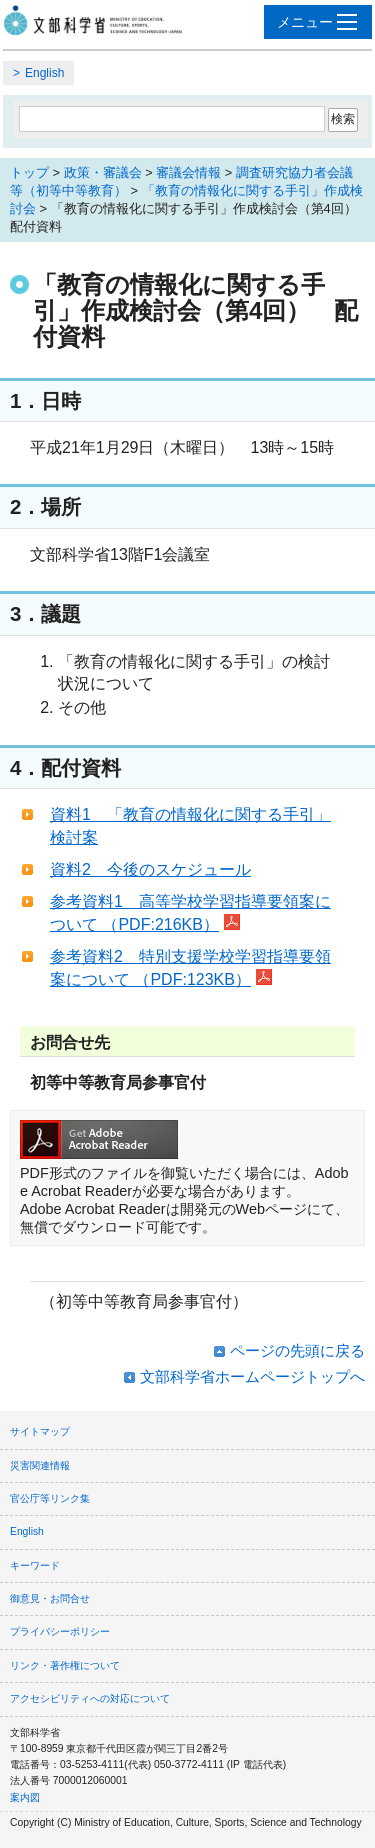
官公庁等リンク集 (50, 1498)
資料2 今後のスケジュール (150, 869)
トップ (29, 172)
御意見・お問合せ (50, 1598)
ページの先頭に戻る (297, 1350)
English (44, 73)
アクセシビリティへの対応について (90, 1698)
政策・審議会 (103, 172)
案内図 (25, 1797)
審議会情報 (188, 172)
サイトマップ (40, 1431)
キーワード (35, 1565)
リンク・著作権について (65, 1665)
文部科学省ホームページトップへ (252, 1376)
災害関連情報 (40, 1465)
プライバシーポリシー (60, 1631)
